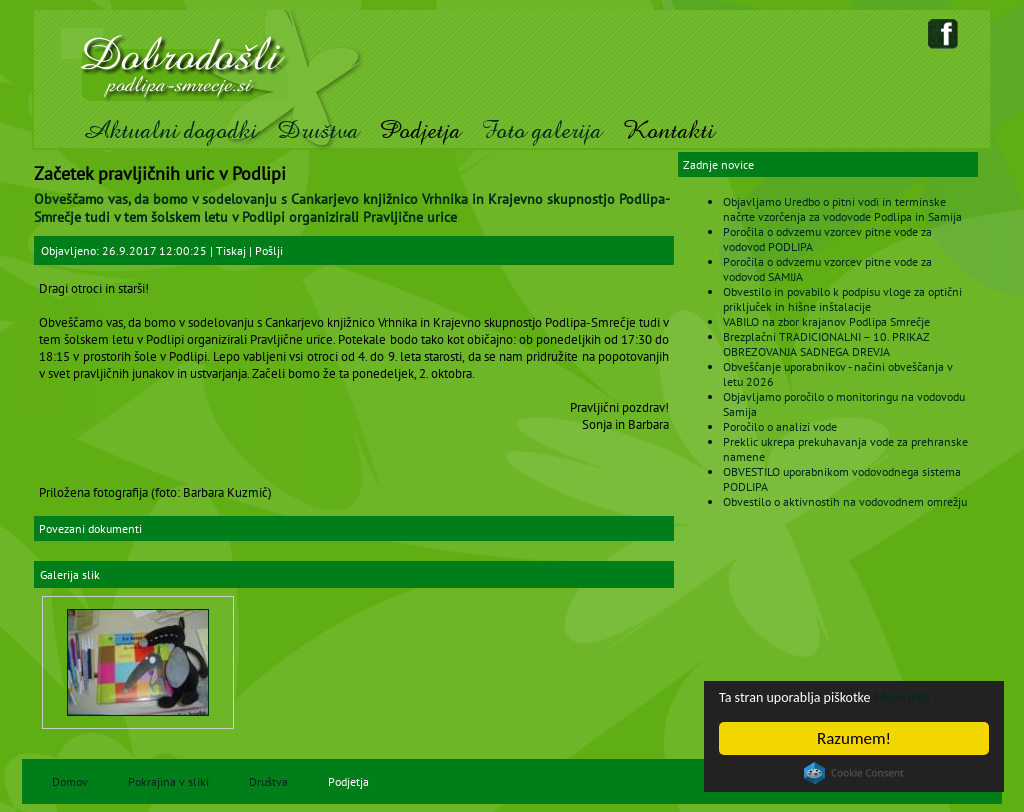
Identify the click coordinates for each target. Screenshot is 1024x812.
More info (942, 696)
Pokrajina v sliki (168, 781)
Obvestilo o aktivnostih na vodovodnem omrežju (845, 501)
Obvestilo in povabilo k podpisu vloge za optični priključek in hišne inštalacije (842, 299)
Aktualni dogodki (169, 130)
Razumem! (855, 738)
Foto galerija (541, 130)
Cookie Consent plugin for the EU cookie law (855, 773)
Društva (318, 130)
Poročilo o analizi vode (780, 426)
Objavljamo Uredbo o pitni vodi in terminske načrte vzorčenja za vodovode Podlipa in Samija (842, 209)
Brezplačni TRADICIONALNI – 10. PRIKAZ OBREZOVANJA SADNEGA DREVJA (826, 344)
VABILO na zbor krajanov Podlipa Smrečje (826, 321)
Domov (70, 781)
